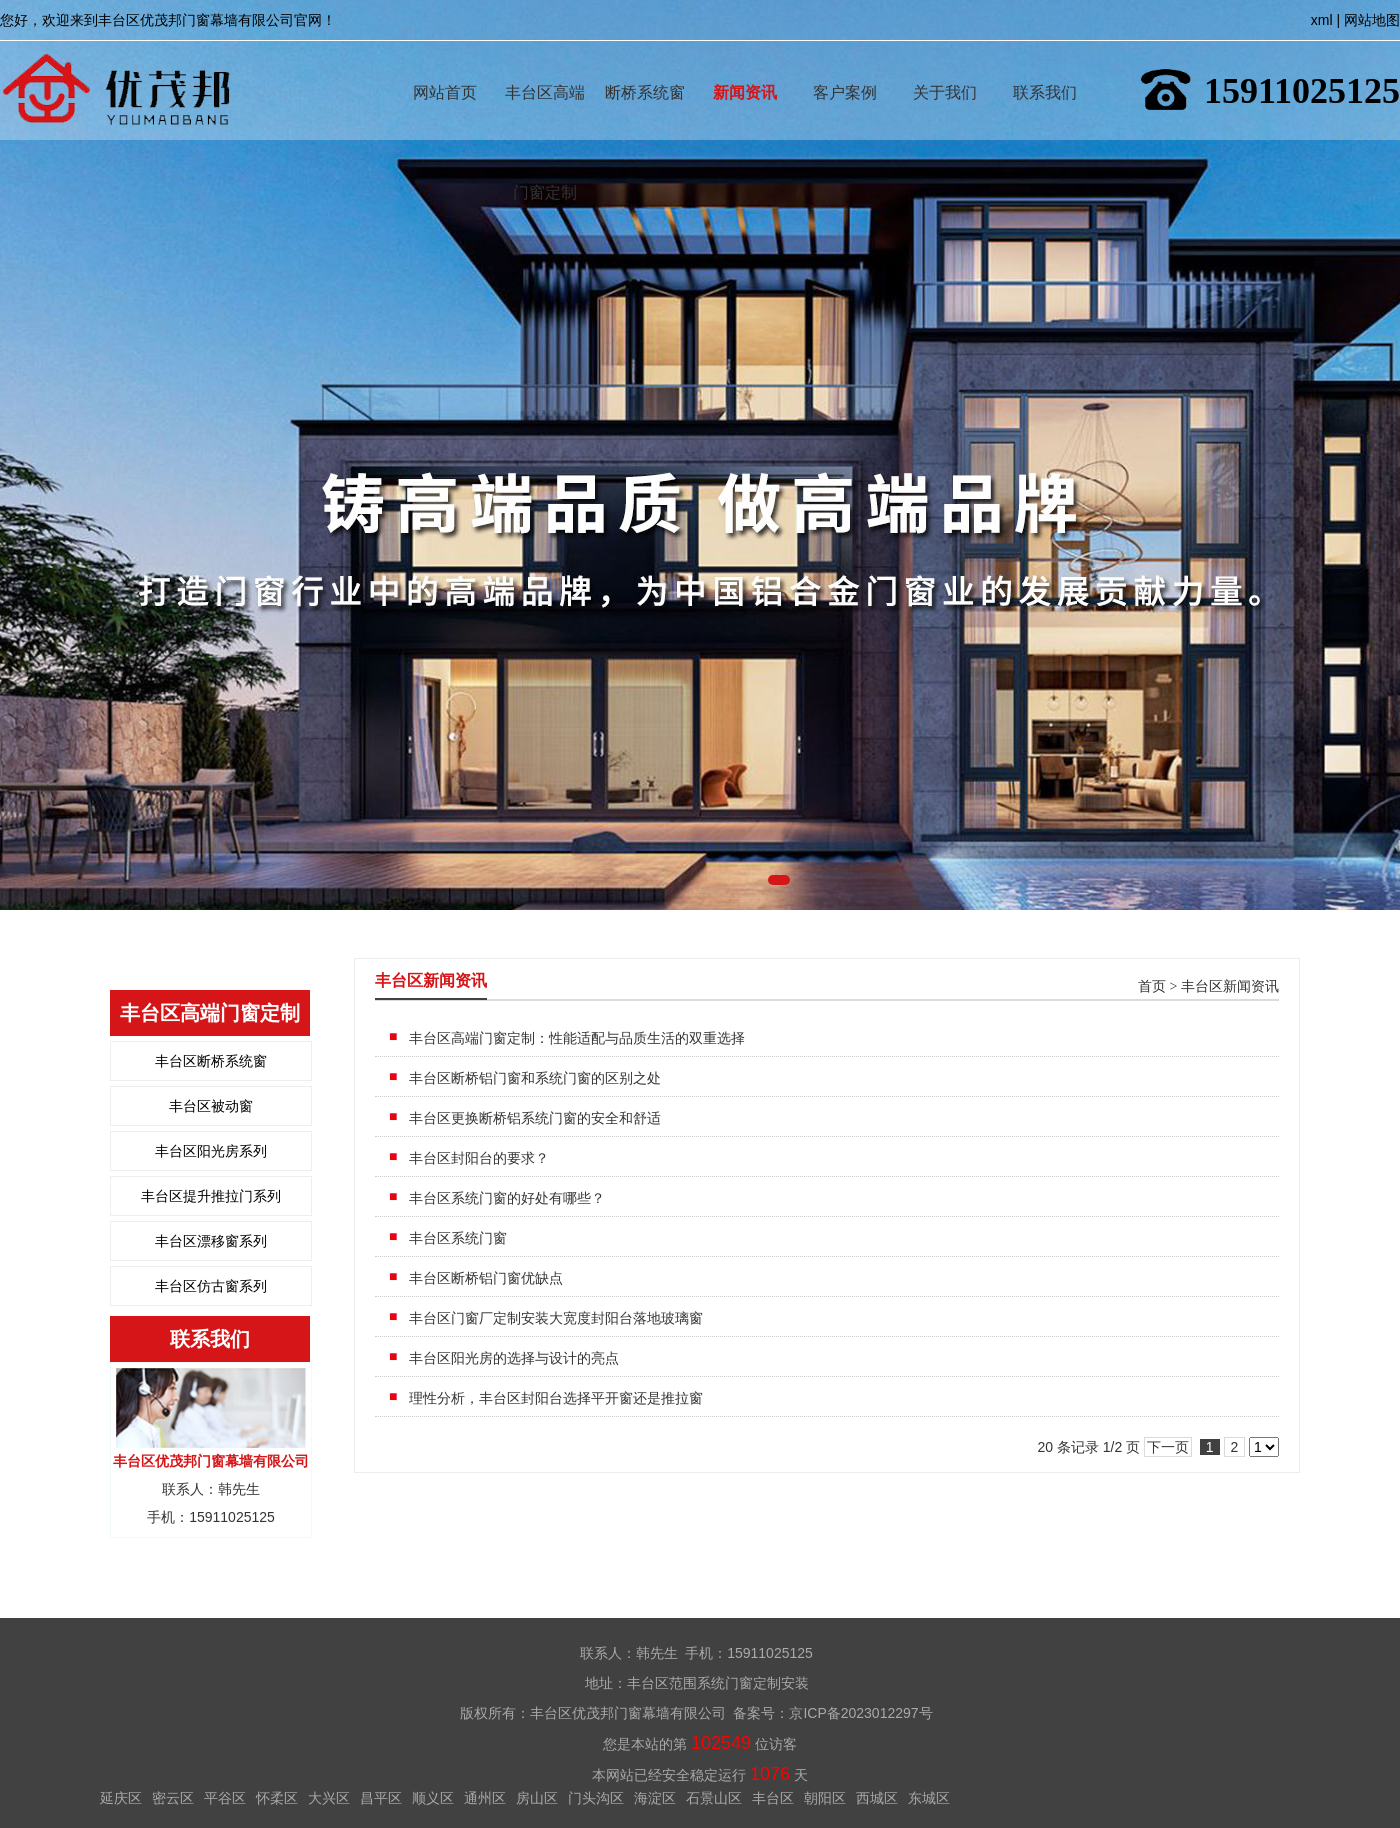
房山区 (537, 1798)
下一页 (1168, 1447)
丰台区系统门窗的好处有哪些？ (507, 1198)
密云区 (173, 1798)
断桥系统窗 (645, 63)
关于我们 (945, 63)
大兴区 (329, 1798)
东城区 (929, 1798)
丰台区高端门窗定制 (545, 63)
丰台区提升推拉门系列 (211, 1196)
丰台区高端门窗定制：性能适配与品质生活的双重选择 (577, 1038)
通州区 (485, 1798)
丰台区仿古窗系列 (211, 1286)
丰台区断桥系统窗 (211, 1061)
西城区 (877, 1798)
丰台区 (773, 1798)
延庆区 (121, 1798)
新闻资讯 (745, 63)
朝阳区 (825, 1798)
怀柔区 (277, 1798)
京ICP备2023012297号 (860, 1713)
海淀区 (655, 1798)
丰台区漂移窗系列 (211, 1241)
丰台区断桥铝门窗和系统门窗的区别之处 (535, 1078)
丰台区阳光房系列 (211, 1151)
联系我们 (1045, 63)
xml (1322, 20)
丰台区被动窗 (211, 1106)
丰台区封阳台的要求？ (479, 1158)
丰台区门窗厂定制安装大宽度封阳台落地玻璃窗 (556, 1318)
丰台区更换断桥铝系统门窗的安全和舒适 (535, 1118)
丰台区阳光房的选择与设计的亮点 (514, 1358)
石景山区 (714, 1798)
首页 (1152, 986)
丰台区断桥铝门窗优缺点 (486, 1278)
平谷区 (225, 1798)
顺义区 (433, 1798)
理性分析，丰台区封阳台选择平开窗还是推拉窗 (556, 1398)
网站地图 (1372, 20)
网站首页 (445, 63)
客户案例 (845, 63)
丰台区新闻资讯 (1230, 986)
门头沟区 (596, 1798)
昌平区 (381, 1798)
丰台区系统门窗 (458, 1238)
